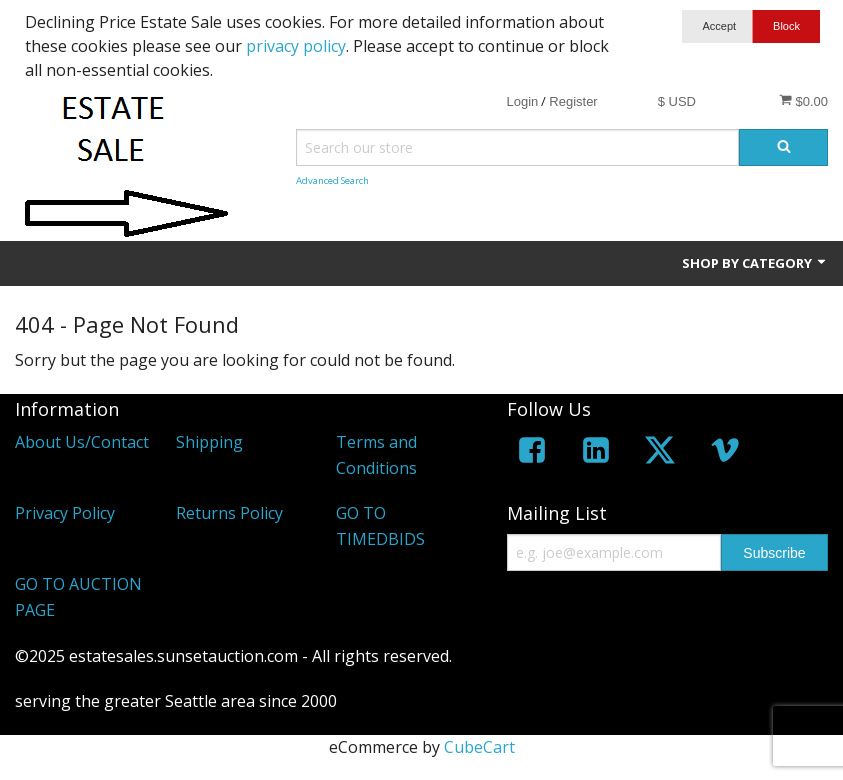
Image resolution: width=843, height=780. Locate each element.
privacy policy (296, 46)
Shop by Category (755, 263)
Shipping (209, 442)
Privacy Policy (65, 513)
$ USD (677, 101)
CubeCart (479, 747)
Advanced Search (332, 180)
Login (522, 101)
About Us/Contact (82, 442)
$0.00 (803, 101)
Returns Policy (229, 513)
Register (573, 101)
